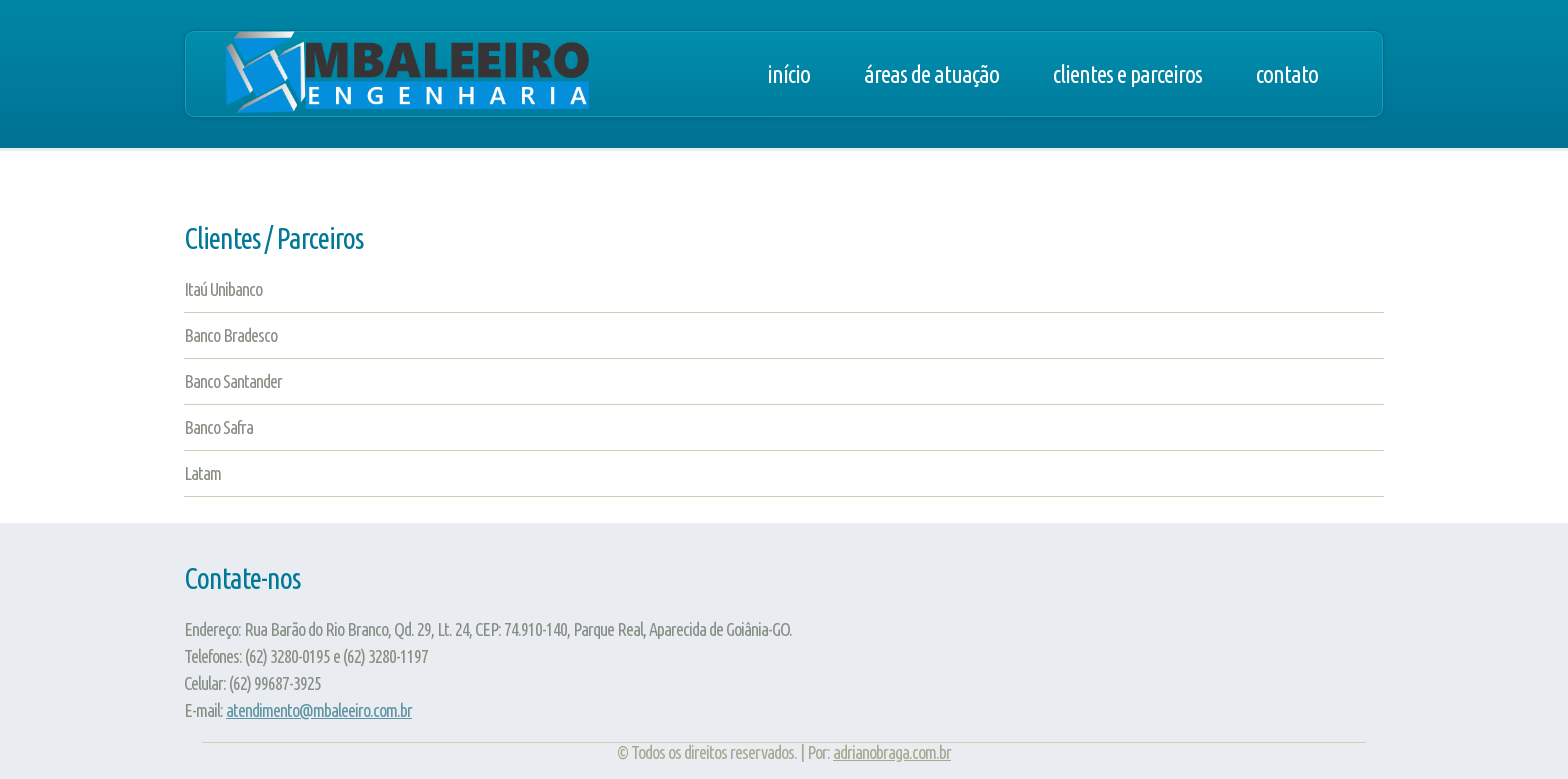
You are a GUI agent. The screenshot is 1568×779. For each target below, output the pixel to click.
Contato (1287, 74)
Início (788, 74)
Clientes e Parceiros (1127, 74)
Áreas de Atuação (931, 74)
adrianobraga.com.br (892, 752)
